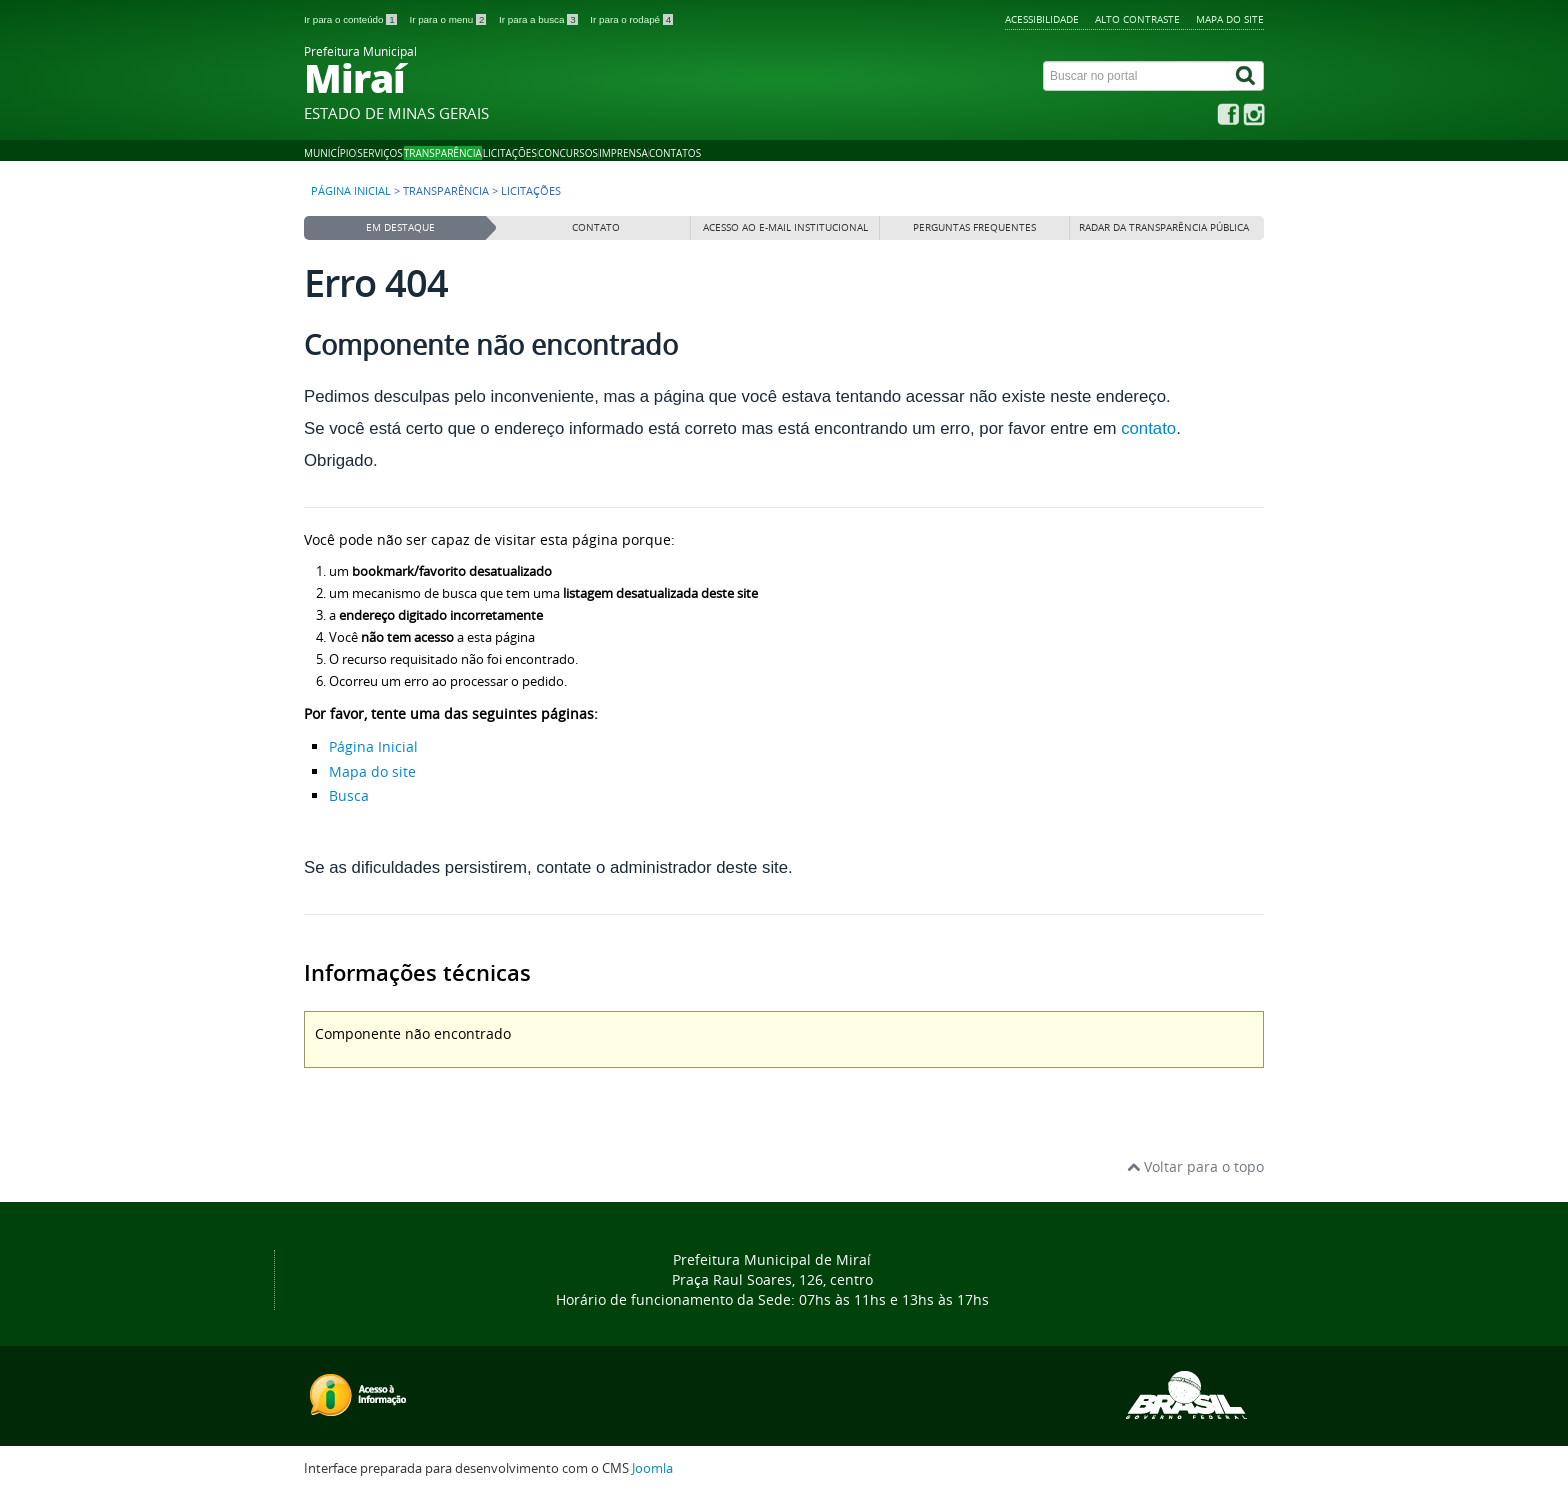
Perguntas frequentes (974, 227)
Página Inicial (373, 746)
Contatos (675, 153)
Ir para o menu (449, 19)
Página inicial (351, 191)
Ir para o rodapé (631, 19)
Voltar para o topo (1195, 1166)
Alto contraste (1137, 19)
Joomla (652, 1468)
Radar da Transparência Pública (1164, 227)
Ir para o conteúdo (351, 19)
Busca (349, 795)
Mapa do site (1230, 19)
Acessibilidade (1042, 19)
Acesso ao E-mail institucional (785, 227)
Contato (596, 227)
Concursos (568, 153)
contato (1148, 428)
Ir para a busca (539, 19)
